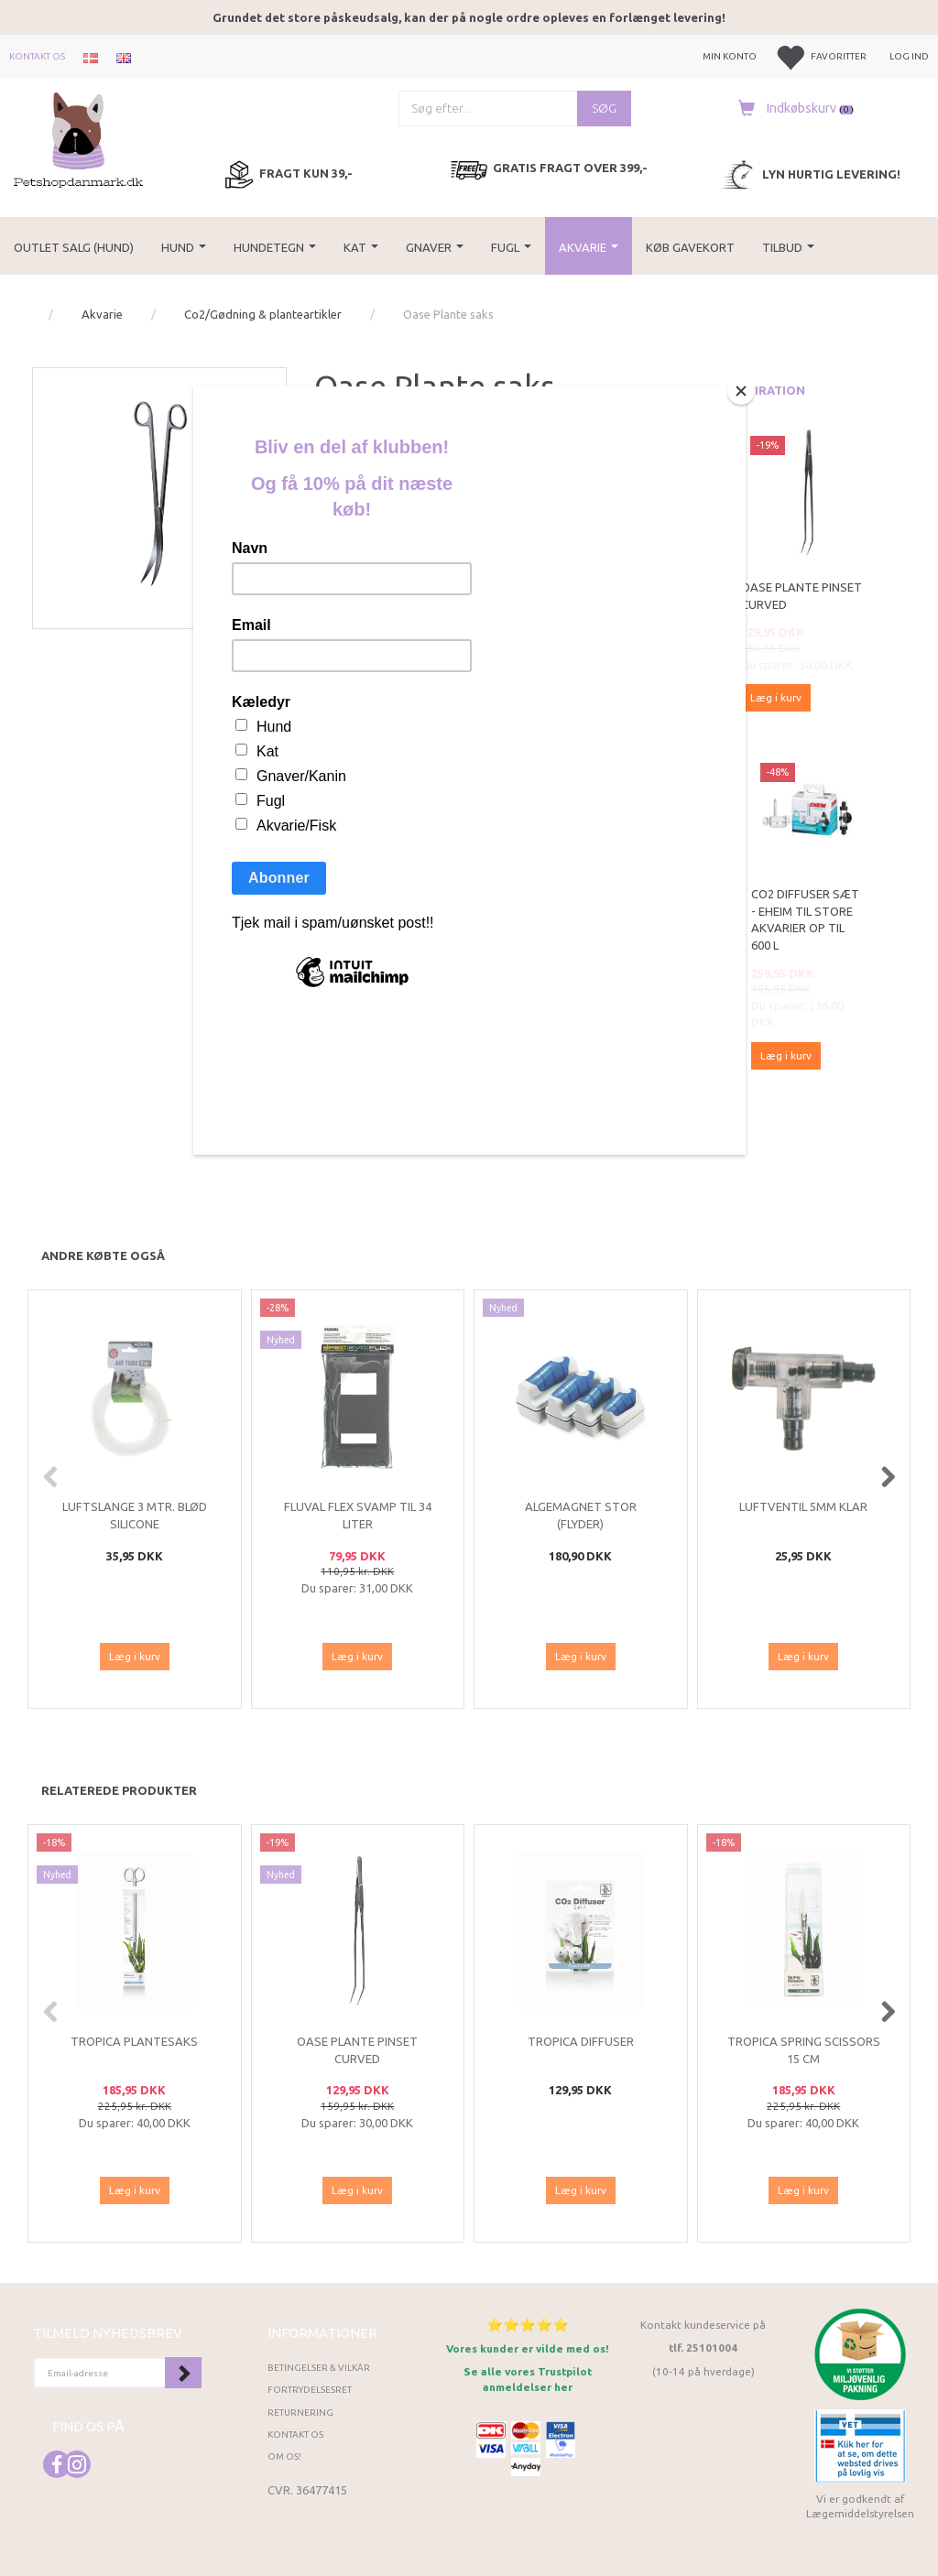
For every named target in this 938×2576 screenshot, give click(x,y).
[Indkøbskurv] (791, 108)
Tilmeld (183, 2372)
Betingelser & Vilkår (318, 2368)
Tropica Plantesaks (134, 2041)
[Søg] (604, 108)
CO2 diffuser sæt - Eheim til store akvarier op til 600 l (805, 919)
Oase (355, 426)
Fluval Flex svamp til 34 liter (357, 1515)
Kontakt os (37, 56)
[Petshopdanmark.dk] (78, 138)
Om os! (284, 2456)
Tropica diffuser (581, 2041)
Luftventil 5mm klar (803, 1506)
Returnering (300, 2413)
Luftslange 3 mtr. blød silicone (134, 1515)
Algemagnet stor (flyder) (581, 1515)
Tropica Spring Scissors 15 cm (803, 2050)
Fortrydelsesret (309, 2390)
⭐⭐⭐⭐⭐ (527, 2324)
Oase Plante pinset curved (801, 596)
